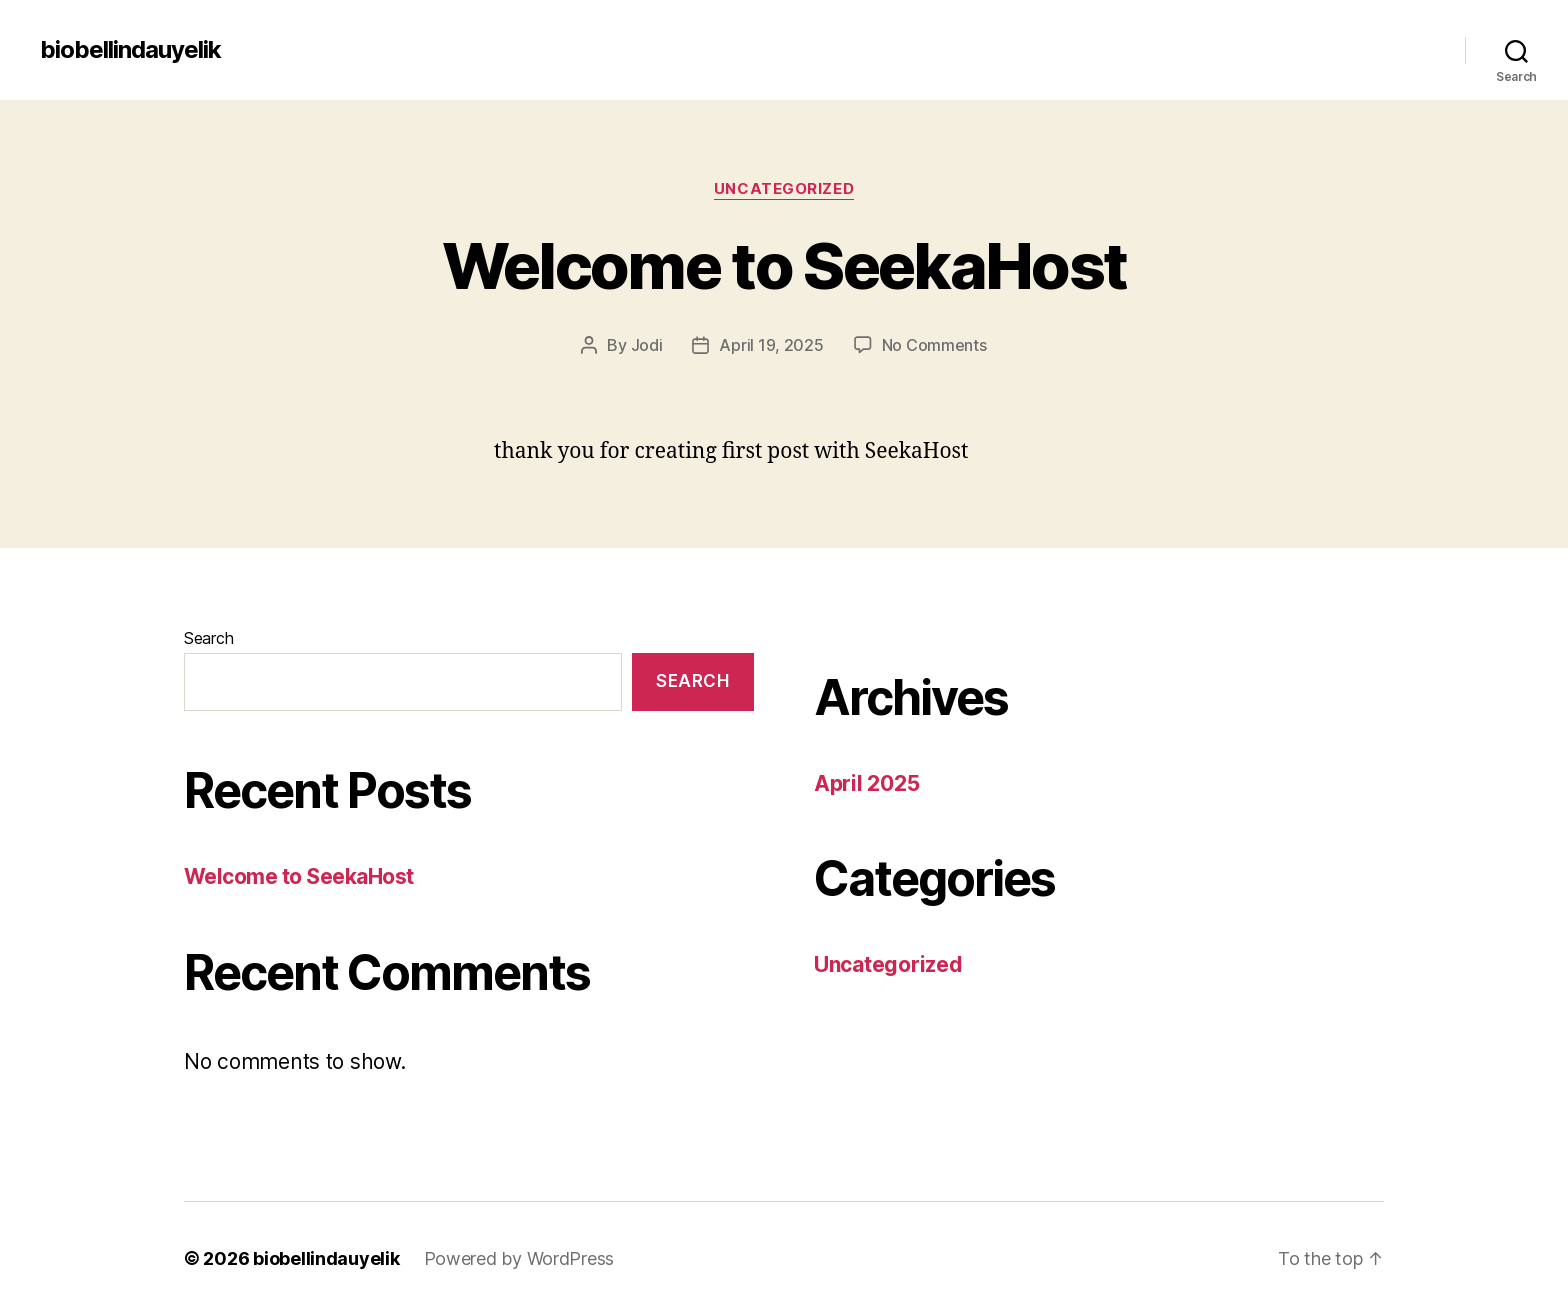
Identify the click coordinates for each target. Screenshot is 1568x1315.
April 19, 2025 (771, 345)
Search (208, 638)
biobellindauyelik (130, 50)
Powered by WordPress (519, 1258)
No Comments (934, 345)
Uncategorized (784, 189)
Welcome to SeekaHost (784, 265)
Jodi (647, 345)
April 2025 (866, 783)
